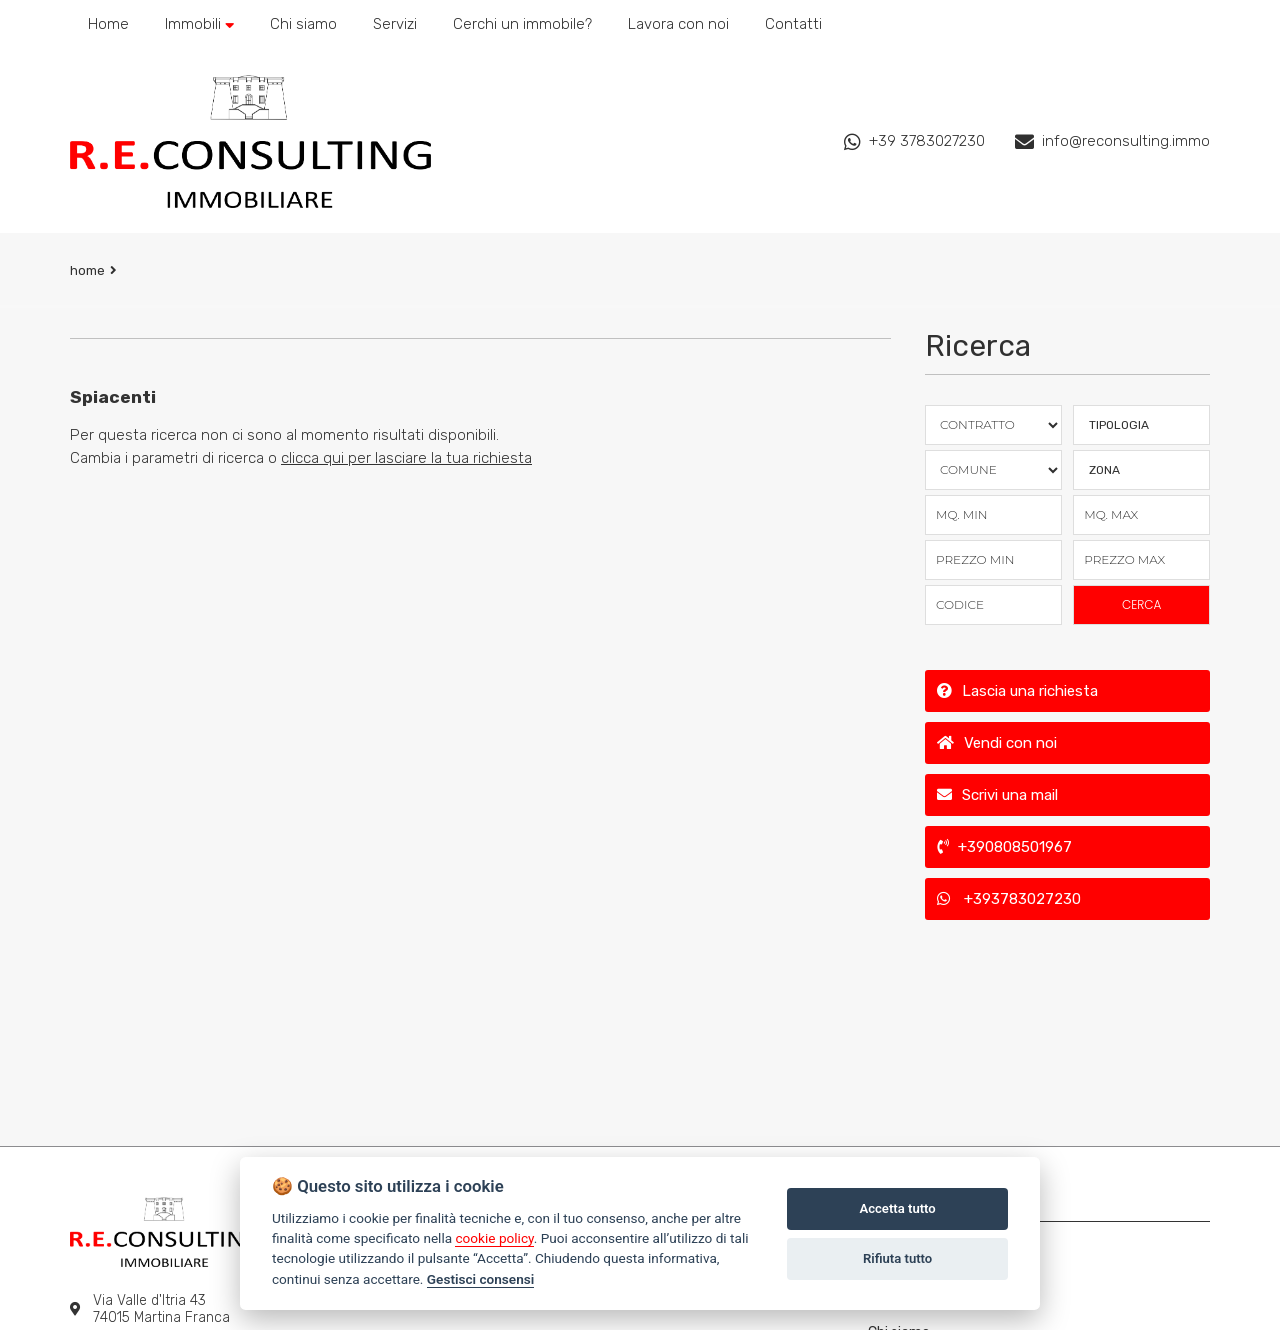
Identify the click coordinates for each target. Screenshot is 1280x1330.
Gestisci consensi (480, 1279)
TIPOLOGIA (1119, 425)
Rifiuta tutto (897, 1258)
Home (87, 270)
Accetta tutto (897, 1208)
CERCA (1141, 604)
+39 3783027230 (914, 141)
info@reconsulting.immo (1112, 141)
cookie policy (494, 1238)
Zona (1104, 470)
